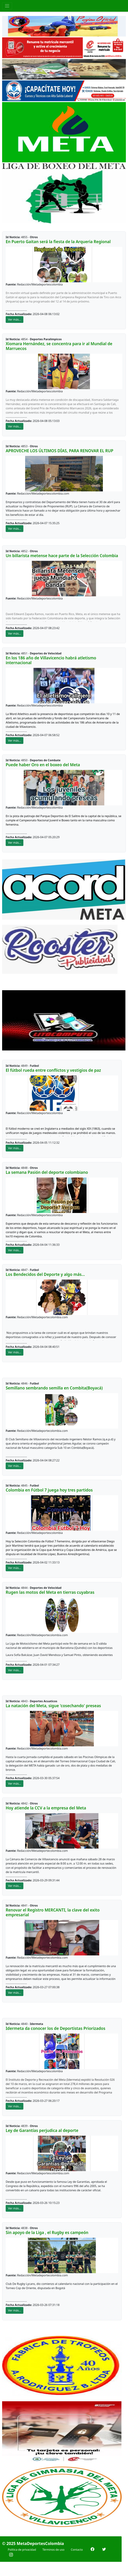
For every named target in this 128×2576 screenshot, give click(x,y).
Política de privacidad (22, 2550)
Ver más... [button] (14, 319)
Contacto (77, 2550)
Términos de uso (53, 2550)
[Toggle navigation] (7, 5)
